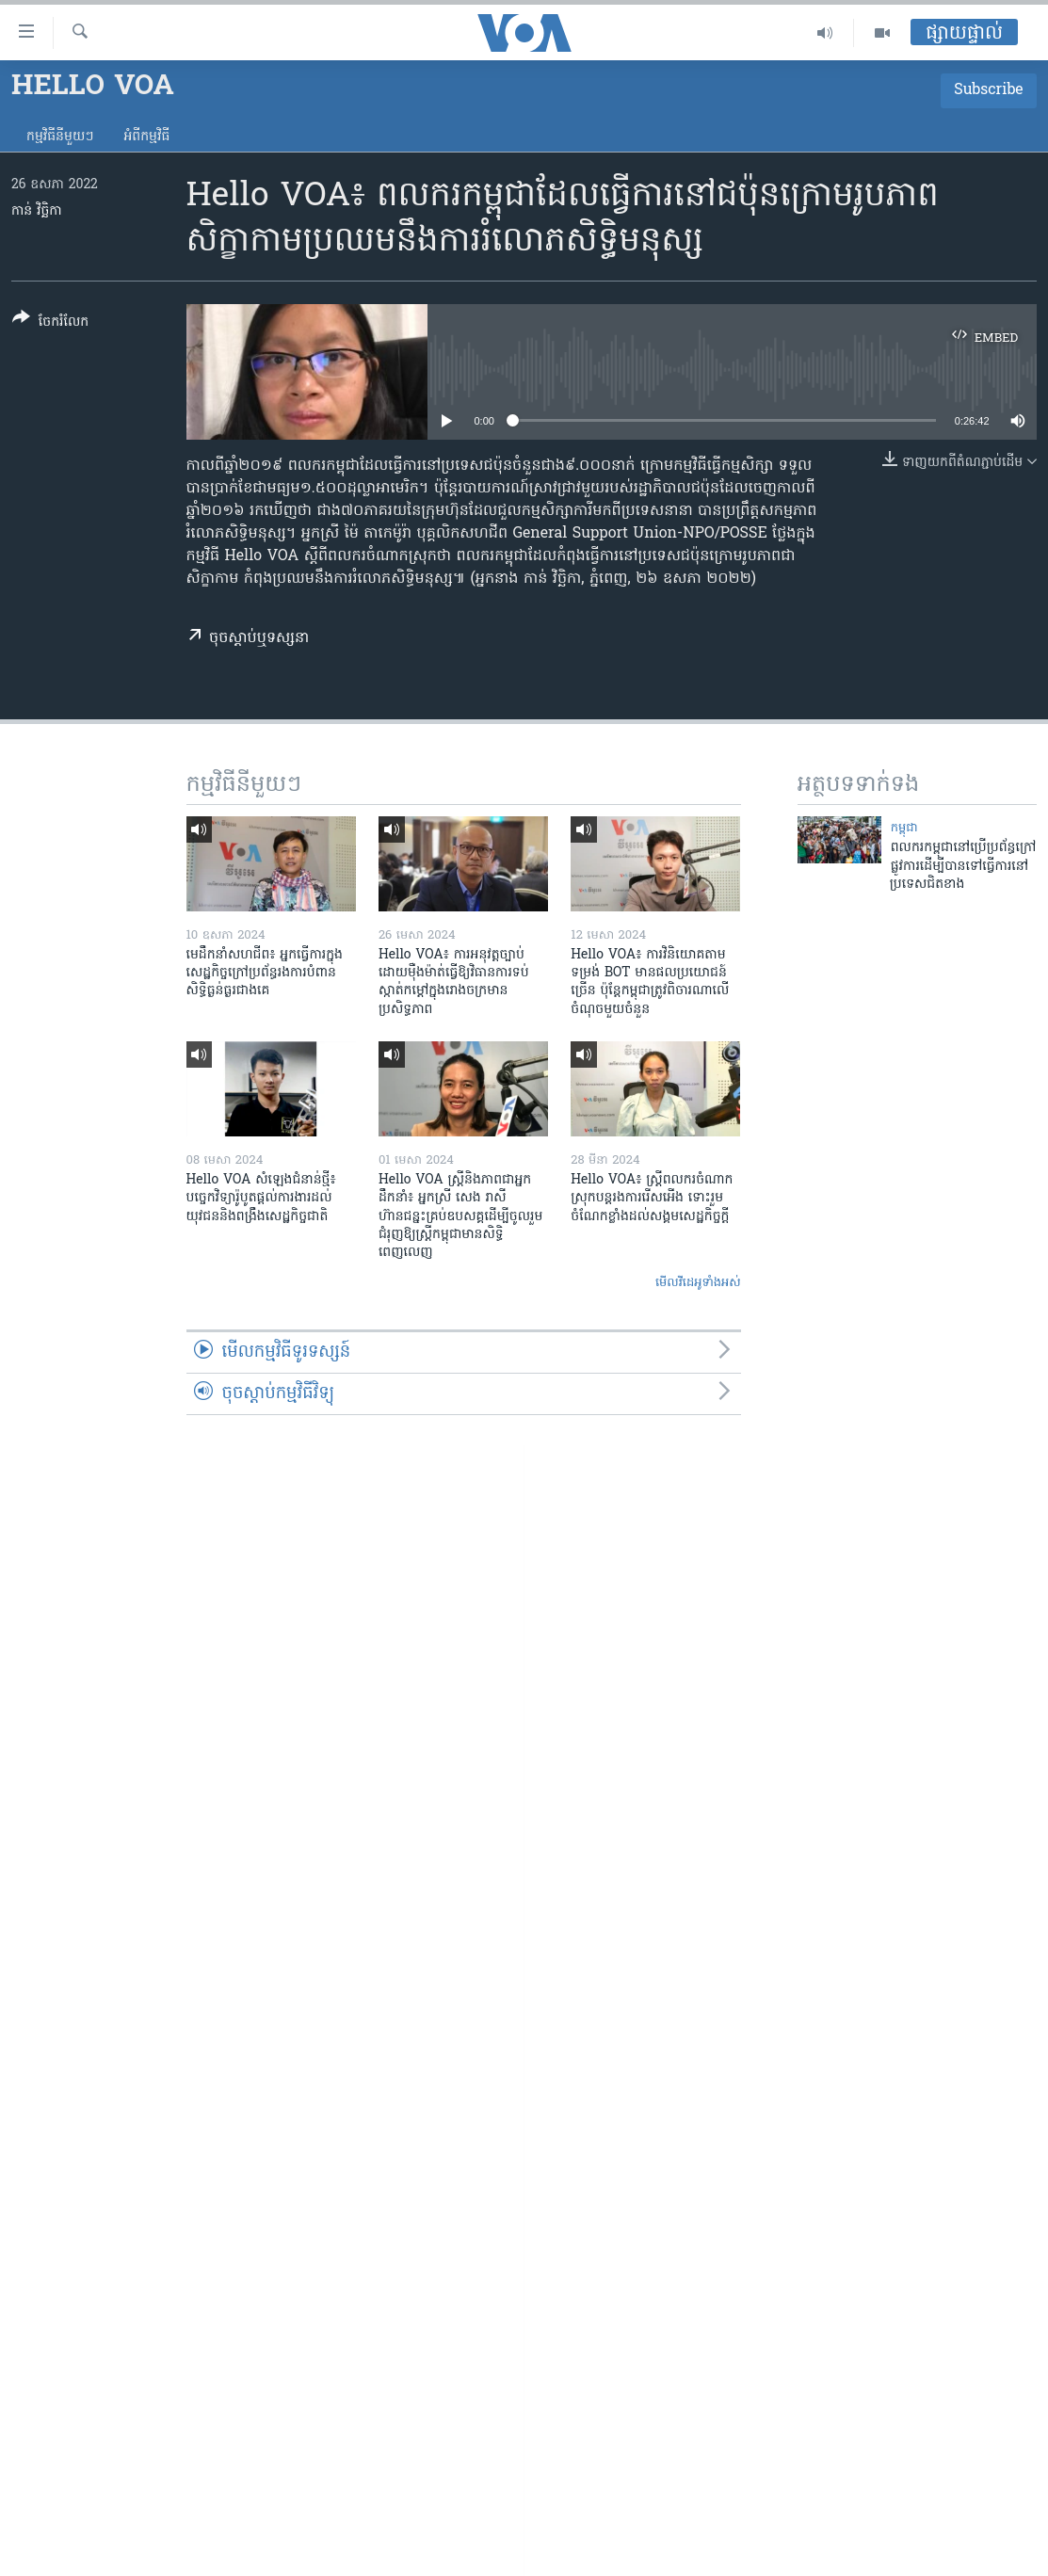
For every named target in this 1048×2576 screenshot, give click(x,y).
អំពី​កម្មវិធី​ (146, 137)
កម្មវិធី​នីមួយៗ (59, 137)
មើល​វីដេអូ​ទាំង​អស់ (698, 1283)
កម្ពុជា (904, 828)
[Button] (50, 323)
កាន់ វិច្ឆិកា (36, 211)
